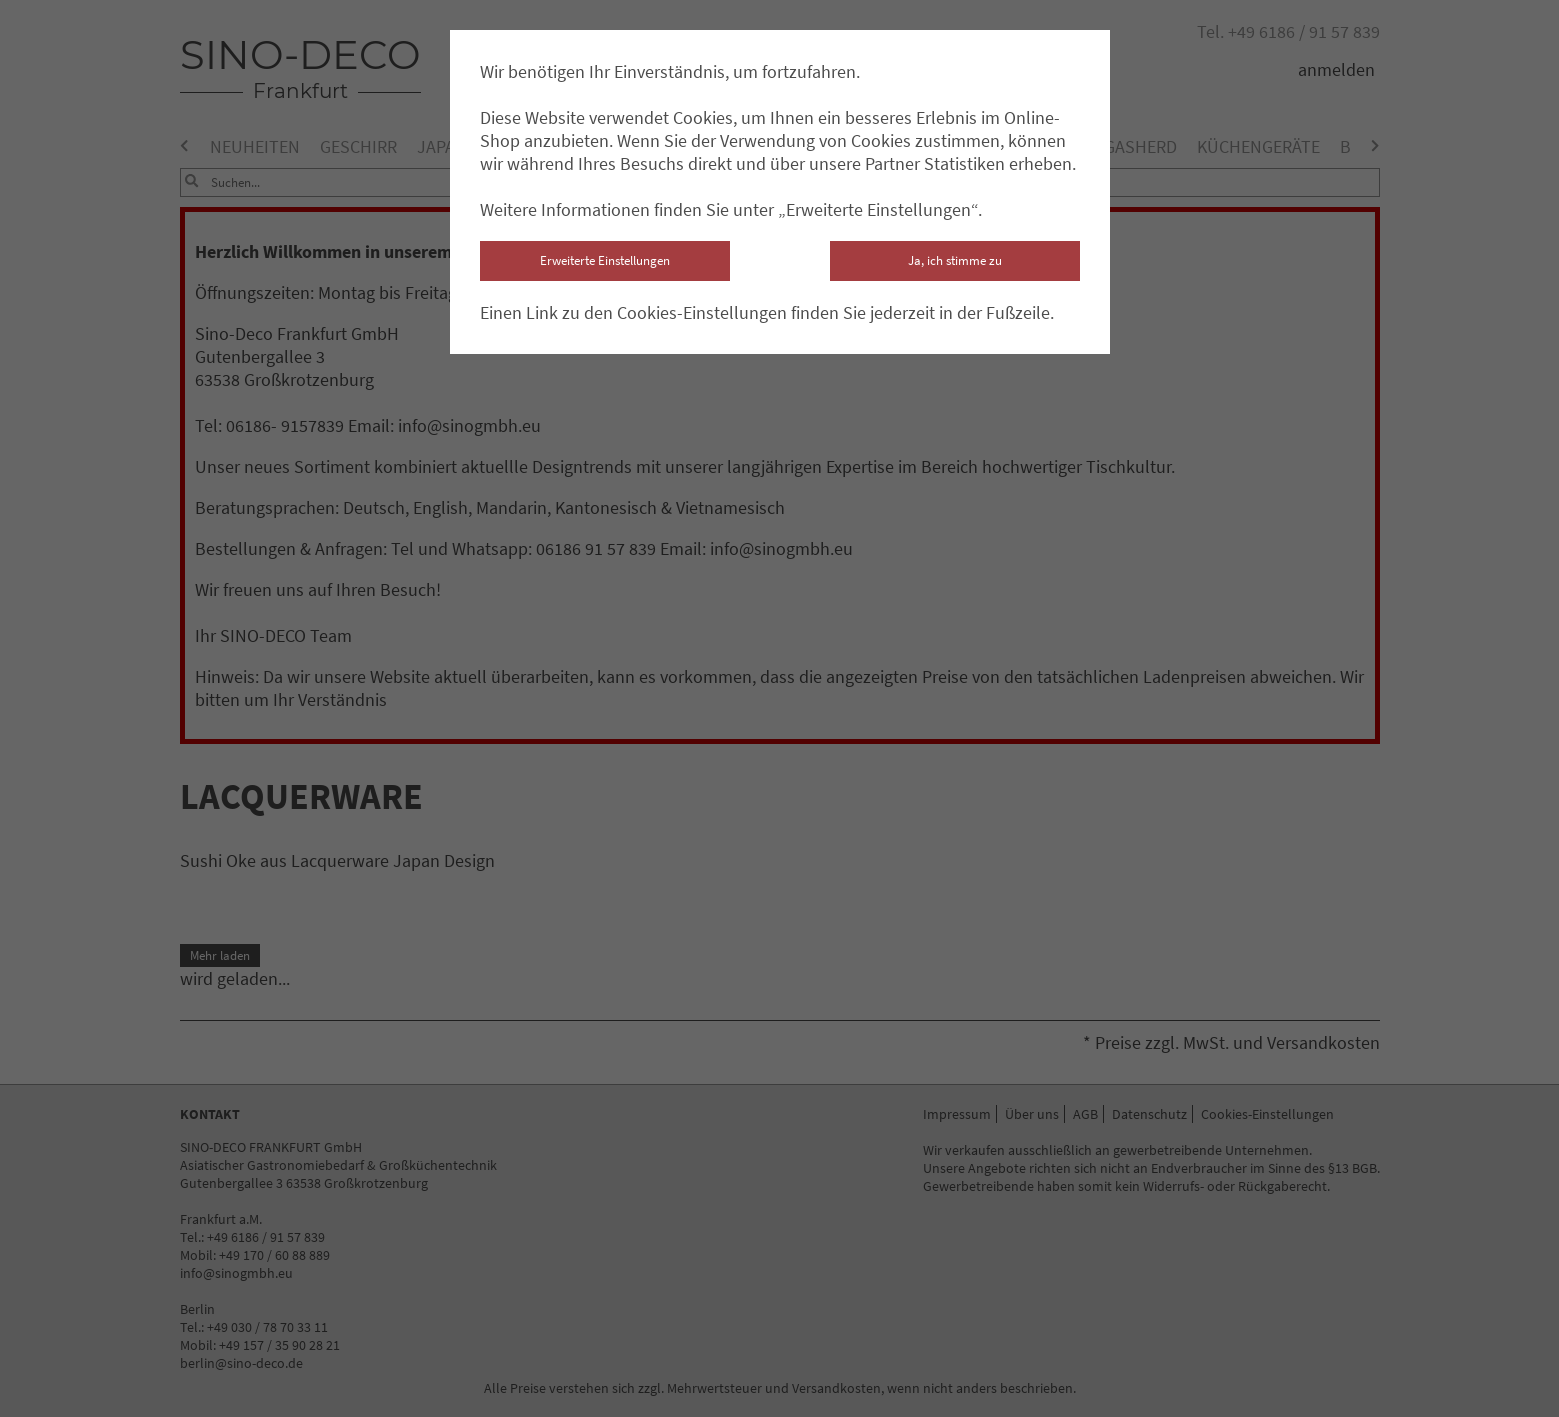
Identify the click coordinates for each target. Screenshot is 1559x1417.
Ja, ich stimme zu (955, 260)
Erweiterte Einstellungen (605, 260)
